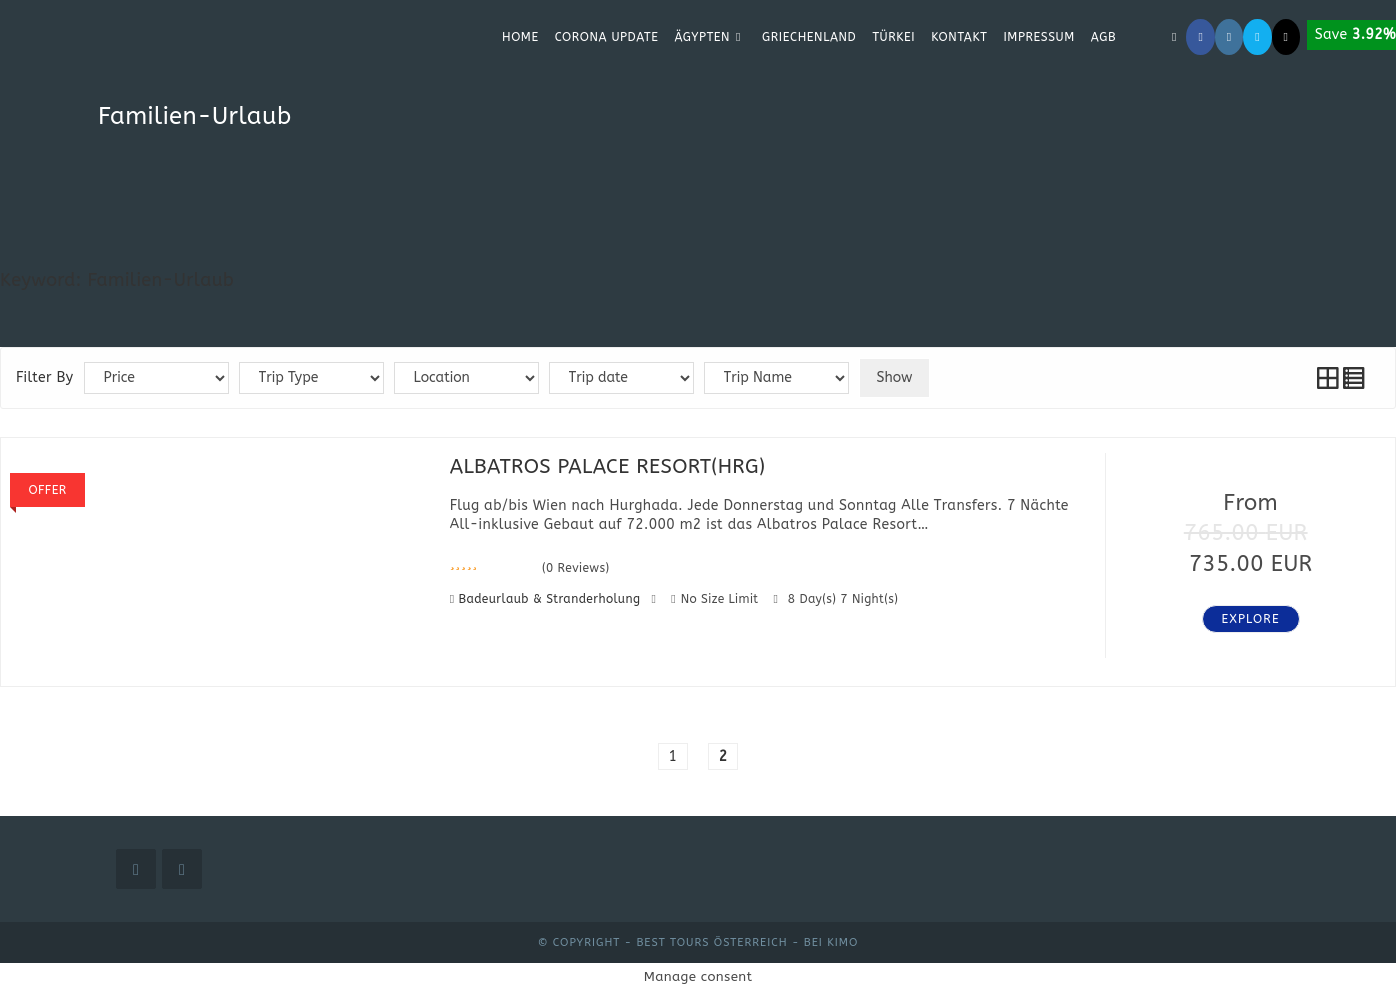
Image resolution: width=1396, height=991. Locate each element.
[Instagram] (182, 869)
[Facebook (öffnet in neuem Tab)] (1200, 37)
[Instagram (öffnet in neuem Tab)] (1229, 37)
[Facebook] (136, 869)
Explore (1251, 619)
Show (895, 377)
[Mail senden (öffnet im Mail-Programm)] (1257, 37)
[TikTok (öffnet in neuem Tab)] (1286, 37)
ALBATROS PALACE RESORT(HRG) (608, 466)
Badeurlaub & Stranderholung (552, 599)
